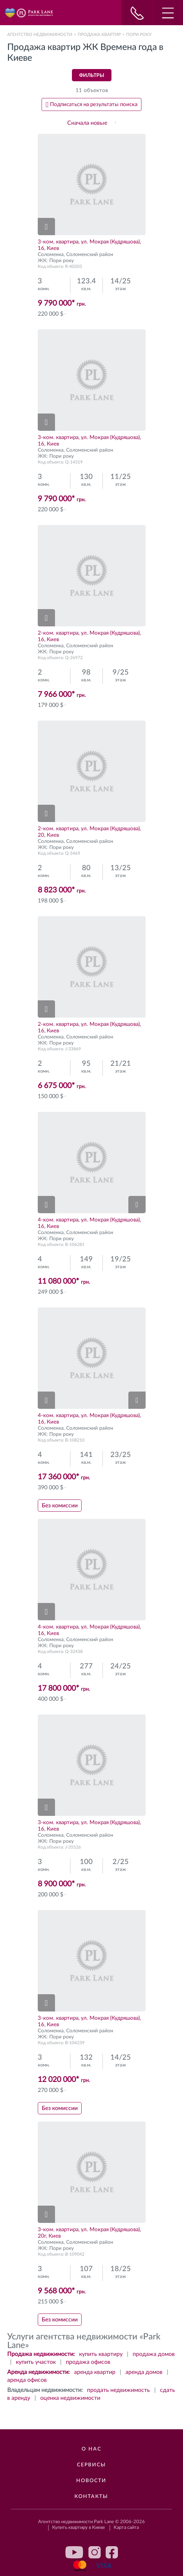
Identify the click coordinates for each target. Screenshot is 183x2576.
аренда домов (144, 2372)
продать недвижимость (118, 2390)
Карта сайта (126, 2527)
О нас (91, 2449)
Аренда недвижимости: (38, 2372)
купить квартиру (101, 2354)
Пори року (61, 260)
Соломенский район (89, 254)
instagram (94, 2552)
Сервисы (91, 2464)
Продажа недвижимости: (41, 2354)
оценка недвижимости (70, 2398)
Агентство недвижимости (39, 34)
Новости (91, 2480)
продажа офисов (88, 2362)
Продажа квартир (99, 34)
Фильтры (91, 75)
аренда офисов (27, 2380)
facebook (112, 2552)
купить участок (36, 2362)
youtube (74, 2552)
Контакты (91, 2496)
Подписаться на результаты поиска (93, 104)
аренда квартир (94, 2372)
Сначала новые (87, 123)
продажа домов (154, 2354)
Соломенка (51, 254)
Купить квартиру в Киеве (78, 2527)
